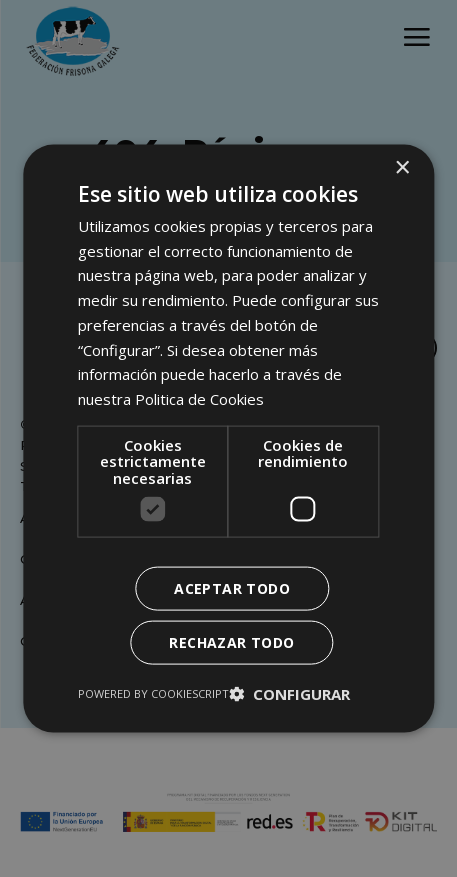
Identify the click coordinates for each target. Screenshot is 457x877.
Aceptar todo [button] (232, 588)
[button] (289, 694)
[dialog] (228, 438)
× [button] (401, 167)
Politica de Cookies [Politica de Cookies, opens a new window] (199, 399)
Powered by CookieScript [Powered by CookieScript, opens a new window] (153, 693)
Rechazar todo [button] (231, 642)
